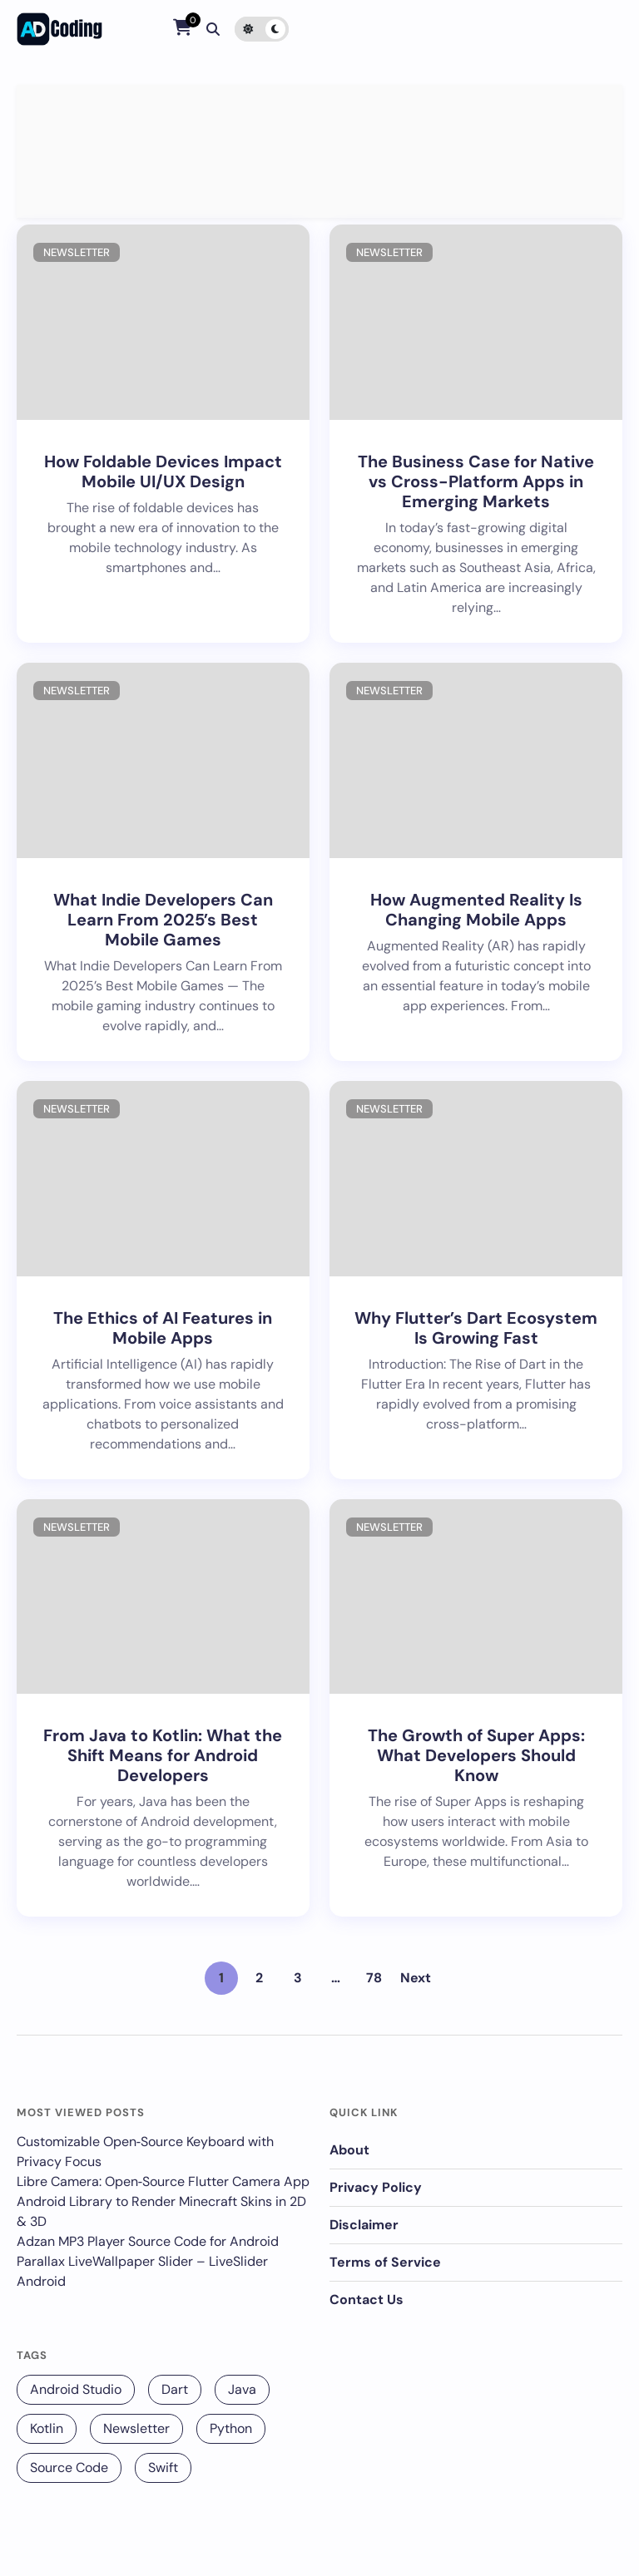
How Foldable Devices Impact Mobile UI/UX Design (163, 471)
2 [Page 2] (259, 1977)
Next (415, 1977)
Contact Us (366, 2299)
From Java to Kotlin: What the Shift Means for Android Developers (162, 1755)
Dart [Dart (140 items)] (174, 2389)
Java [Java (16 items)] (242, 2389)
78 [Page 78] (374, 1977)
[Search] (213, 28)
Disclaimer (364, 2224)
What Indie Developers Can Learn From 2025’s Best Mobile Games (163, 919)
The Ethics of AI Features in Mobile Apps (162, 1328)
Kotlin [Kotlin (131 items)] (46, 2428)
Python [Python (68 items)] (231, 2428)
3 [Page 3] (298, 1977)
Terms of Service (385, 2262)
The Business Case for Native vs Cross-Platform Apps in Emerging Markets (476, 481)
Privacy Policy (375, 2187)
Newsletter (76, 252)
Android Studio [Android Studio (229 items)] (75, 2389)
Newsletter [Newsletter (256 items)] (136, 2428)
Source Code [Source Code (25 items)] (69, 2467)
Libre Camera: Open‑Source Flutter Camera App (163, 2181)
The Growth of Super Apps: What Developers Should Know (476, 1755)
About (349, 2150)
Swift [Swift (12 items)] (163, 2467)
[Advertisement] (320, 151)
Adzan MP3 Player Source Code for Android (148, 2241)
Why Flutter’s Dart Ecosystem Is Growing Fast (475, 1328)
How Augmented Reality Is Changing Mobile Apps (476, 909)
